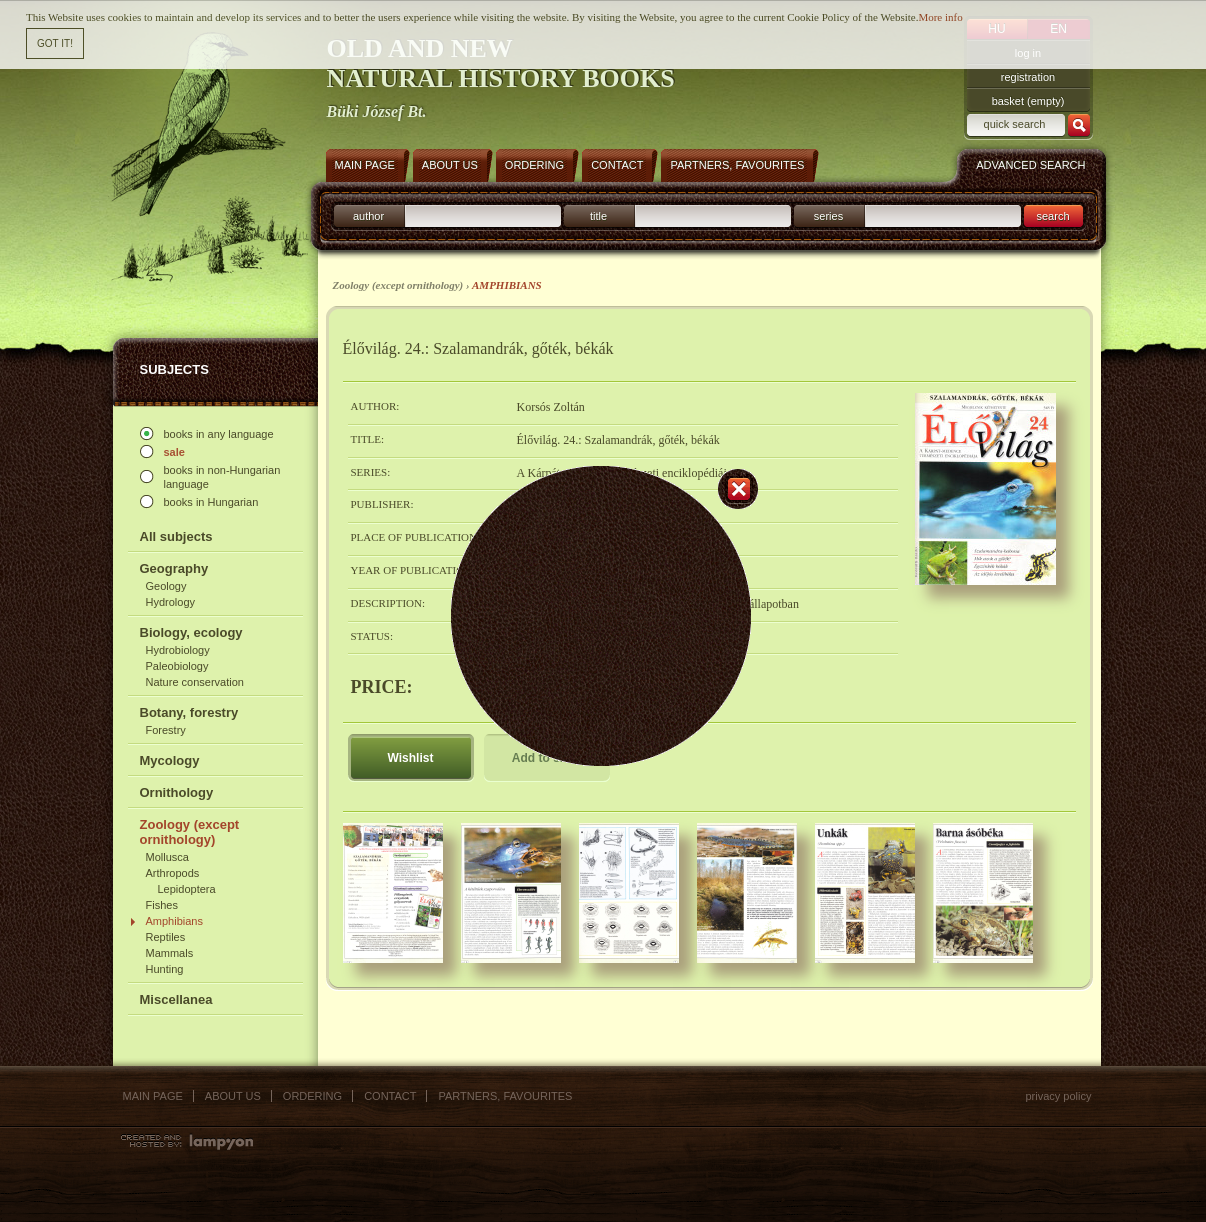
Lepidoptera (187, 889)
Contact (390, 1096)
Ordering (312, 1096)
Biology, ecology (191, 632)
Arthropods (173, 873)
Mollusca (167, 857)
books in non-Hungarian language (222, 477)
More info (940, 11)
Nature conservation (195, 682)
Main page (153, 1096)
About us (233, 1096)
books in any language (219, 434)
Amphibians (174, 921)
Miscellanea (176, 999)
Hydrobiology (178, 650)
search (1052, 216)
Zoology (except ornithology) (190, 832)
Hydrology (171, 602)
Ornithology (177, 792)
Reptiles (166, 937)
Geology (166, 586)
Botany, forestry (189, 712)
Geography (174, 568)
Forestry (166, 730)
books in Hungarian (211, 502)
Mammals (170, 953)
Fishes (162, 905)
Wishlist (411, 758)
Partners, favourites (505, 1096)
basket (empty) (1028, 101)
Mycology (170, 760)
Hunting (165, 969)
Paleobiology (177, 666)
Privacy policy (1058, 1096)
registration (1028, 77)
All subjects (176, 536)
